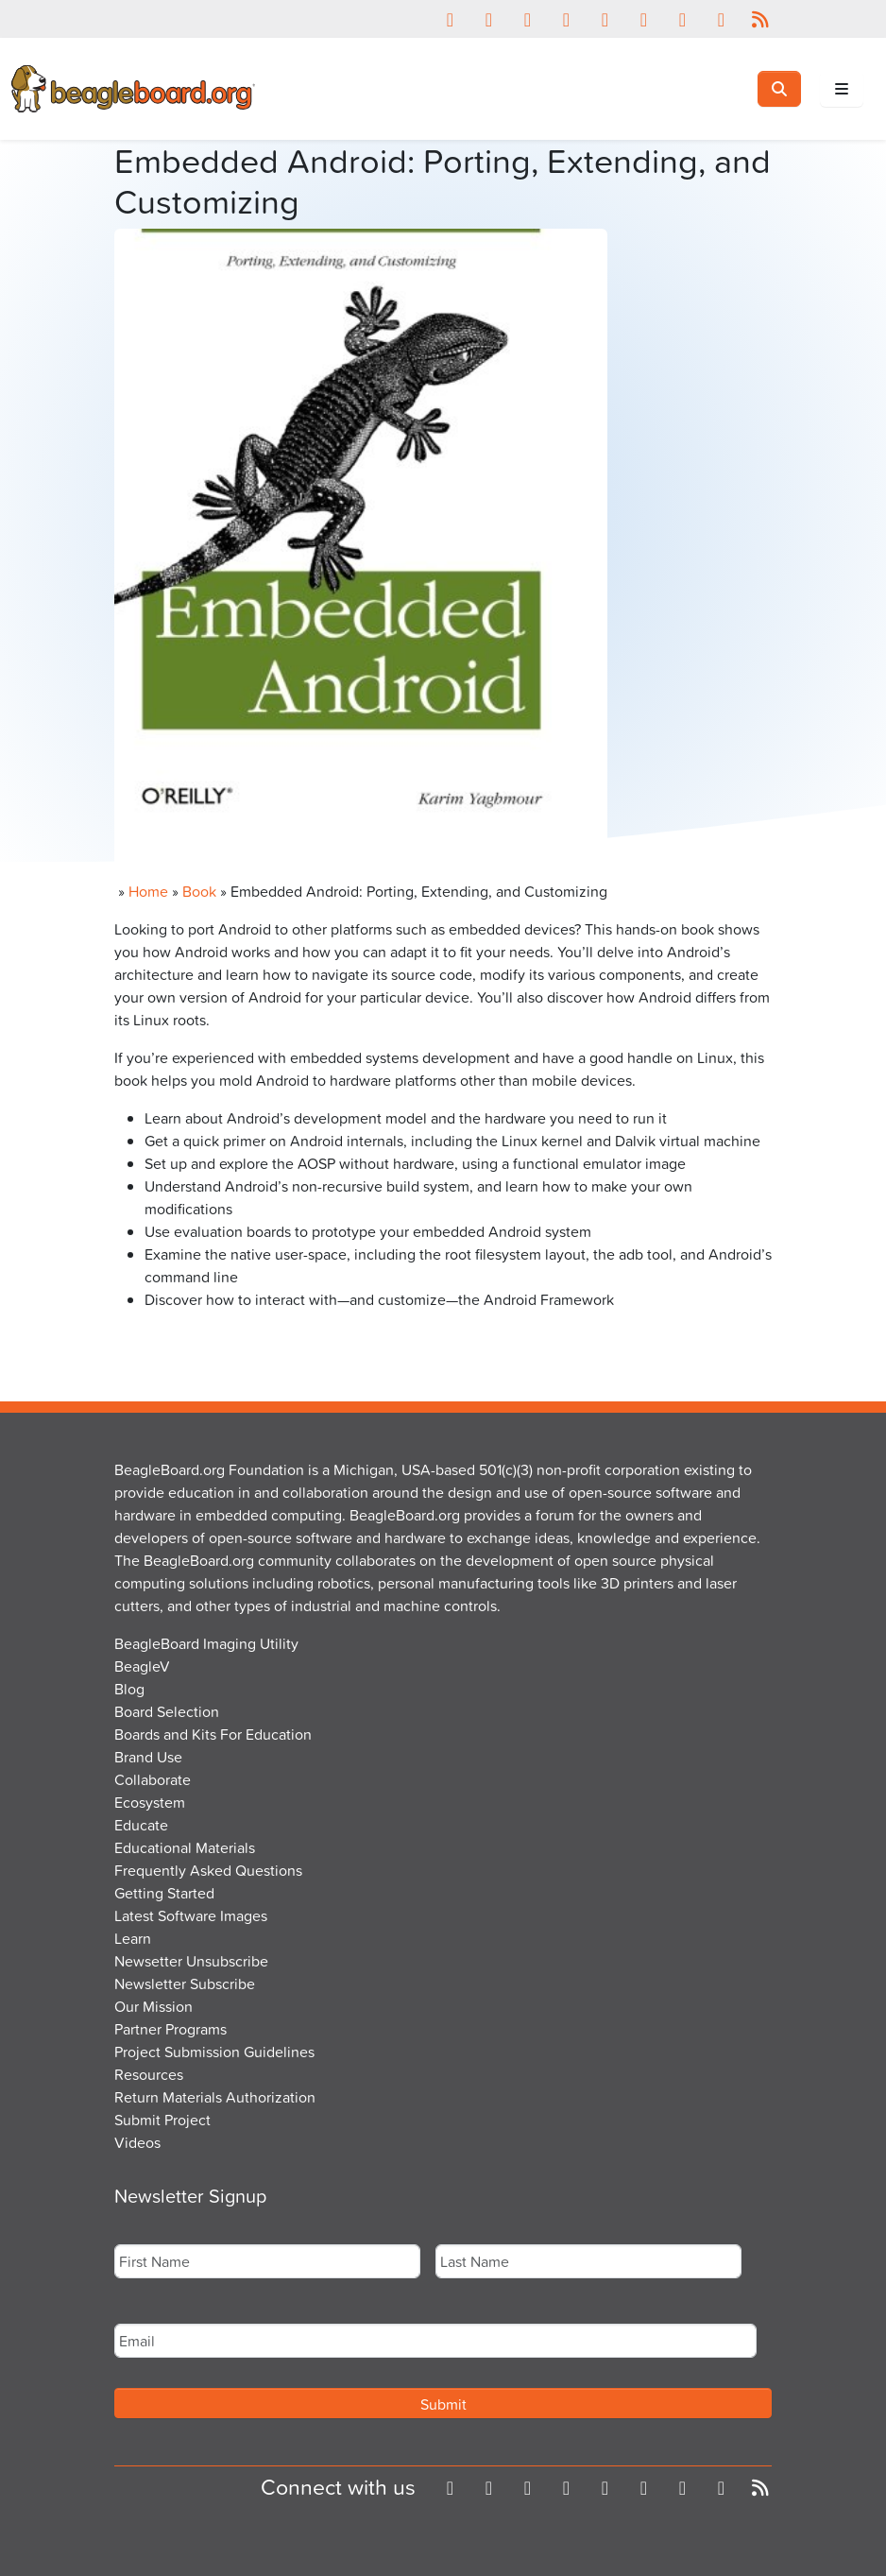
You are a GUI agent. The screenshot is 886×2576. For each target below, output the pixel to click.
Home (148, 891)
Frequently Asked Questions (208, 1870)
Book (199, 891)
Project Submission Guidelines (214, 2051)
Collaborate (152, 1779)
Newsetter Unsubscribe (191, 1960)
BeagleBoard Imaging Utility (206, 1643)
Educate (141, 1824)
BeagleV (142, 1666)
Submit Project (162, 2119)
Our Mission (153, 2006)
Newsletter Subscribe (184, 1983)
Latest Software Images (190, 1915)
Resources (148, 2074)
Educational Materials (184, 1847)
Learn (132, 1938)
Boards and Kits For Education (213, 1734)
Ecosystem (149, 1802)
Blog (129, 1688)
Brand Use (148, 1756)
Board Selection (166, 1711)
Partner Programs (170, 2028)
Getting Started (164, 1892)
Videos (137, 2142)
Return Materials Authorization (214, 2097)
